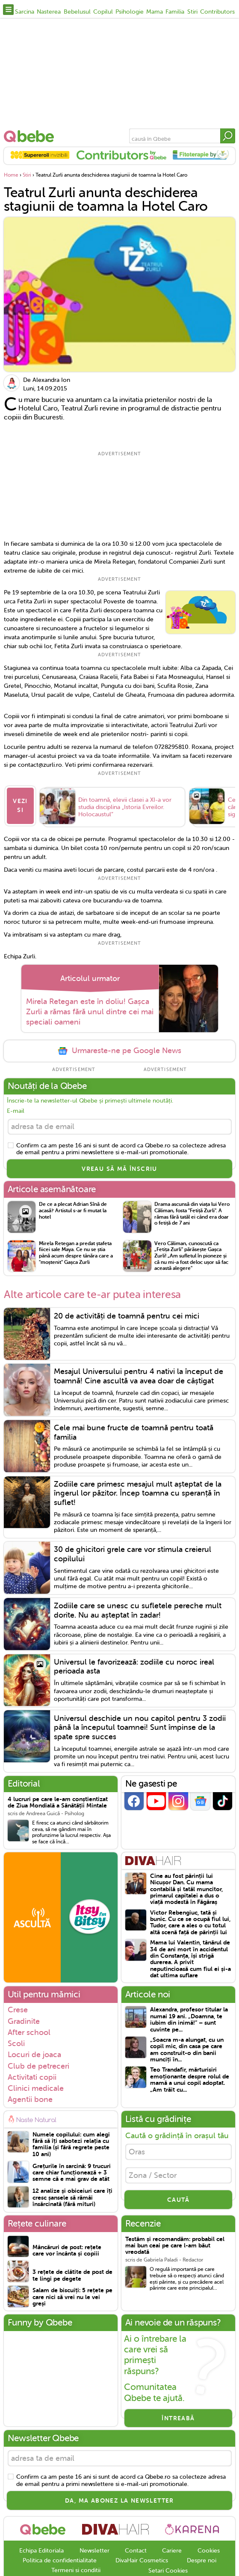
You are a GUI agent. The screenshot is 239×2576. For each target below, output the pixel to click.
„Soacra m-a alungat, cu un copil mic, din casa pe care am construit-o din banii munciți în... (187, 2048)
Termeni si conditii (75, 2568)
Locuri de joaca (34, 2052)
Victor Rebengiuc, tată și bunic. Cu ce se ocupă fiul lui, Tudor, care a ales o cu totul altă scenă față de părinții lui (190, 1920)
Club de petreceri (38, 2063)
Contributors (217, 12)
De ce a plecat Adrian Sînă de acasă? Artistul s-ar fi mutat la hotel (73, 1208)
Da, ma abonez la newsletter (119, 2498)
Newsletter (94, 2548)
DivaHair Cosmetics (141, 2558)
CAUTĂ (178, 2197)
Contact (136, 2548)
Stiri (192, 12)
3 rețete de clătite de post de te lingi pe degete (72, 2273)
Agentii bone (30, 2097)
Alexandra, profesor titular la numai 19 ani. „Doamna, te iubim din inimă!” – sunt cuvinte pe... (189, 2017)
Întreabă (178, 2416)
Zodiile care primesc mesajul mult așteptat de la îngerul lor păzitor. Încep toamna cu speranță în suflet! (137, 1491)
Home (11, 175)
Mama (154, 12)
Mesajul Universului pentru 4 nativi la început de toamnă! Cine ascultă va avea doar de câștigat (138, 1374)
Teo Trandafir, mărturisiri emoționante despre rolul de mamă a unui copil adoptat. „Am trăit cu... (189, 2077)
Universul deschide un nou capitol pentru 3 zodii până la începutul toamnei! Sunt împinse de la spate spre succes (140, 1725)
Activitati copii (32, 2074)
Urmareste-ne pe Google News (119, 1049)
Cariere (172, 2548)
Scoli (16, 2041)
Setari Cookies (168, 2568)
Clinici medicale (36, 2086)
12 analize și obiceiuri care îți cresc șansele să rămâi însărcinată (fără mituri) (72, 2195)
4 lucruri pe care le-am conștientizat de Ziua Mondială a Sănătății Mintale (58, 1800)
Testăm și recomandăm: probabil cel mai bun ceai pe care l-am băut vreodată (174, 2243)
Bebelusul (77, 12)
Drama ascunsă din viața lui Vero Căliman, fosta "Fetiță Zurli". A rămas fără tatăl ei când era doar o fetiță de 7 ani (192, 1211)
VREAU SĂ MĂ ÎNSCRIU (119, 1166)
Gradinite (24, 2018)
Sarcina (24, 12)
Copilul (103, 12)
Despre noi (201, 2558)
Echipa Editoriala (41, 2548)
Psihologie (129, 12)
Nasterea (49, 12)
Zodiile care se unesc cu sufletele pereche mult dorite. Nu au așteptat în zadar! (137, 1608)
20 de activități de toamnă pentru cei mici (126, 1313)
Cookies (209, 2548)
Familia (174, 12)
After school (29, 2030)
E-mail (15, 1109)
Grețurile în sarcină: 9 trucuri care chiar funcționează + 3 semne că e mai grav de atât (71, 2170)
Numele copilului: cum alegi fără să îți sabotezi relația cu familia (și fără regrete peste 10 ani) (71, 2142)
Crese (18, 2007)
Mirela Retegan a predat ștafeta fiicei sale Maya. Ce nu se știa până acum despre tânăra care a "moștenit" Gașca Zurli (76, 1250)
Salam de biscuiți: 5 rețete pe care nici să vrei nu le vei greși (72, 2295)
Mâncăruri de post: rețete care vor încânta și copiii (66, 2247)
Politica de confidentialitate (60, 2558)
